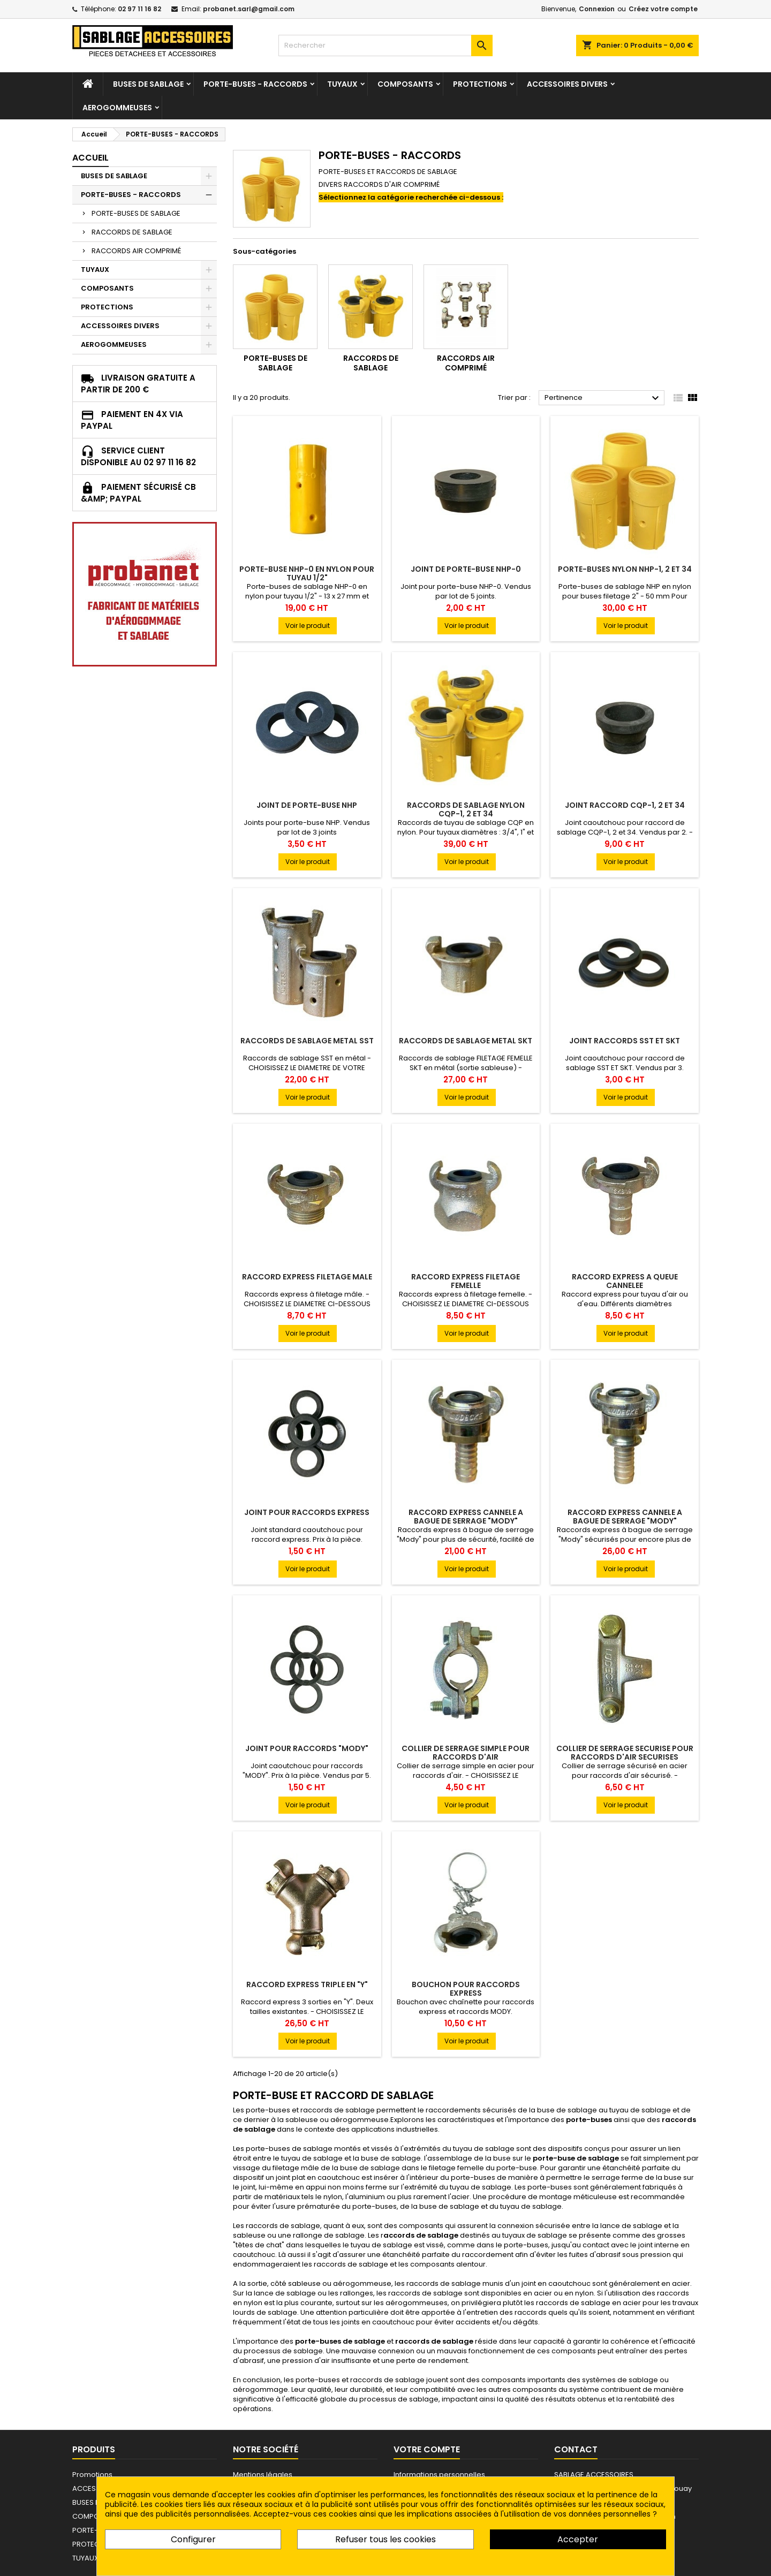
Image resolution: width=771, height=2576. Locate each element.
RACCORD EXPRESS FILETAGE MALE (307, 1276)
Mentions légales (262, 2474)
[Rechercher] (385, 45)
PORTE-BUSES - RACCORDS (255, 84)
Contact (576, 2449)
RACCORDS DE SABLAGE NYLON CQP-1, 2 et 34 (466, 809)
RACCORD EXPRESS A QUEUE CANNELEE (625, 1281)
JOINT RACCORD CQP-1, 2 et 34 (625, 805)
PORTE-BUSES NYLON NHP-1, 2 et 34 (625, 569)
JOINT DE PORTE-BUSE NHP (306, 805)
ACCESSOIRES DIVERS (567, 84)
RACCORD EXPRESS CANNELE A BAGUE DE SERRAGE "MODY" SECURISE (625, 1521)
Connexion (597, 8)
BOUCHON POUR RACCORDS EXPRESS (466, 1988)
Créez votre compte (663, 8)
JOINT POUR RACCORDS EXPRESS (306, 1512)
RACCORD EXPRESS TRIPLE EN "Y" (307, 1984)
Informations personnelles (439, 2474)
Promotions (92, 2474)
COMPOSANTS (405, 84)
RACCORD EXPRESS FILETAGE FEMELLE (465, 1281)
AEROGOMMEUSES (117, 107)
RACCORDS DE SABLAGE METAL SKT (465, 1040)
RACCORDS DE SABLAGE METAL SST (307, 1040)
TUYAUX (342, 84)
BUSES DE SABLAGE (148, 84)
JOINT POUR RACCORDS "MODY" (306, 1748)
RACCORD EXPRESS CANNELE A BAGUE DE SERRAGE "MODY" (466, 1516)
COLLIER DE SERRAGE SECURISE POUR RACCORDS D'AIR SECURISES (624, 1752)
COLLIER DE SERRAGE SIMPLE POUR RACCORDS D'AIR (466, 1752)
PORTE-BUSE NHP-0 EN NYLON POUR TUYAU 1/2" (306, 573)
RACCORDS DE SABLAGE (132, 232)
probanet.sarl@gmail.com (248, 8)
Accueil (90, 157)
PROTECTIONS (480, 84)
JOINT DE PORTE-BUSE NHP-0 (466, 569)
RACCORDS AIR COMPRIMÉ (136, 251)
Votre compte (427, 2449)
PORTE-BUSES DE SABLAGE (136, 213)
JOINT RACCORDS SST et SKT (624, 1040)
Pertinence (603, 398)
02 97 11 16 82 (139, 8)
